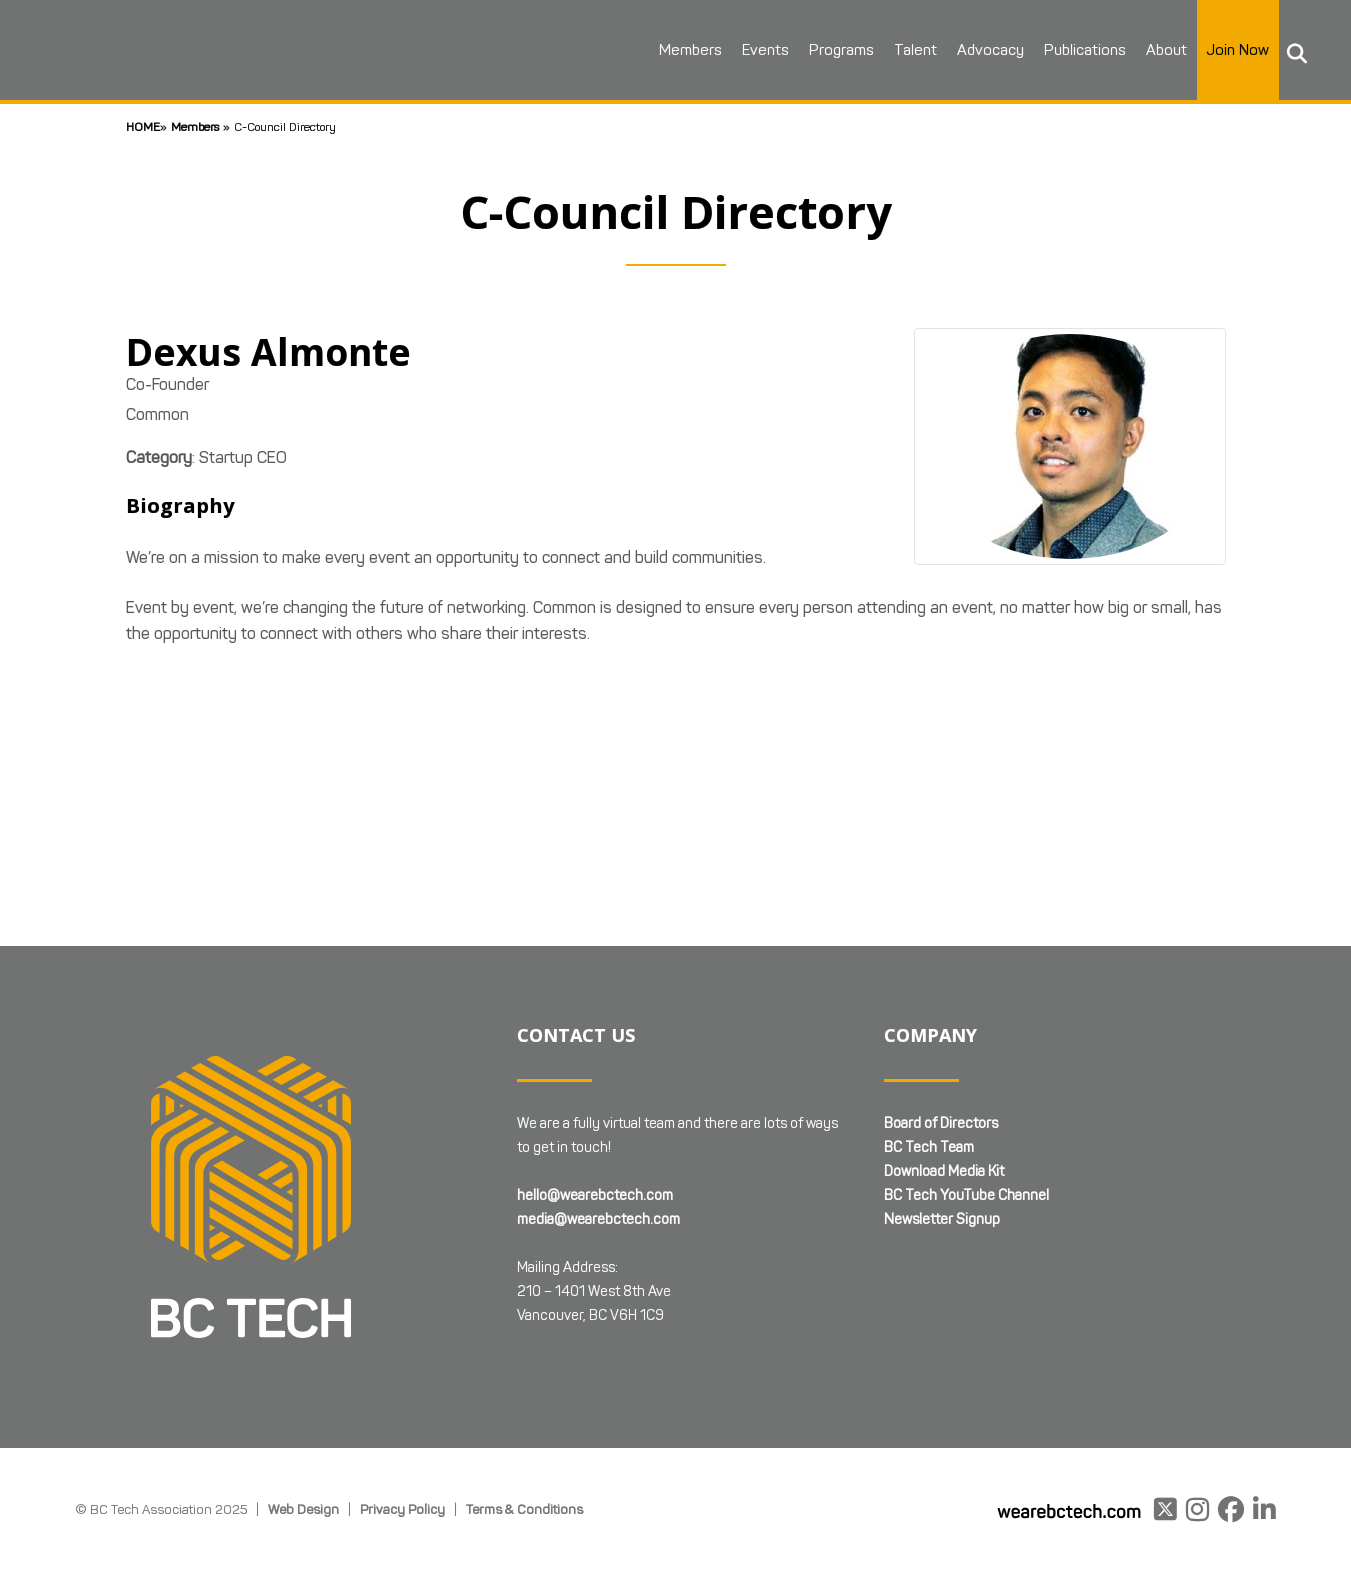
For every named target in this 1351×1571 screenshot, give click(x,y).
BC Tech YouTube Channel (966, 1195)
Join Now (1237, 50)
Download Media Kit (944, 1171)
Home (143, 126)
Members (689, 50)
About (1165, 50)
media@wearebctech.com (598, 1219)
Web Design (303, 1509)
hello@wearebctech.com (595, 1195)
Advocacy (989, 50)
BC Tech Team (929, 1147)
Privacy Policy (402, 1509)
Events (764, 50)
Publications (1084, 50)
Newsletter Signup (942, 1219)
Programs (840, 50)
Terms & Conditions (524, 1509)
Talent (914, 50)
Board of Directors (941, 1123)
